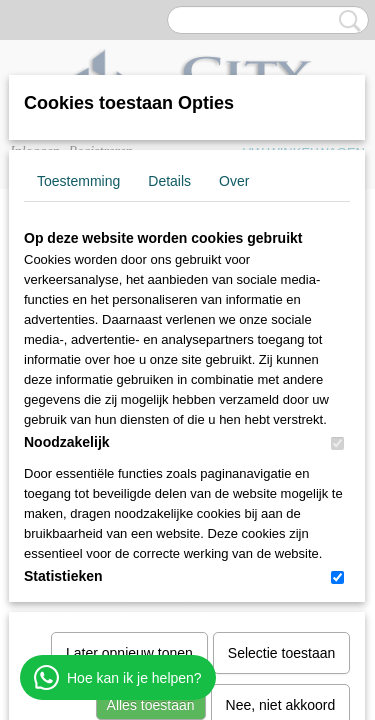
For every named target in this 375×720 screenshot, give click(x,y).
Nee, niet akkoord (281, 498)
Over (234, 181)
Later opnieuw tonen (129, 446)
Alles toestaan (151, 498)
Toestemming (78, 181)
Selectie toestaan (281, 446)
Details (169, 181)
